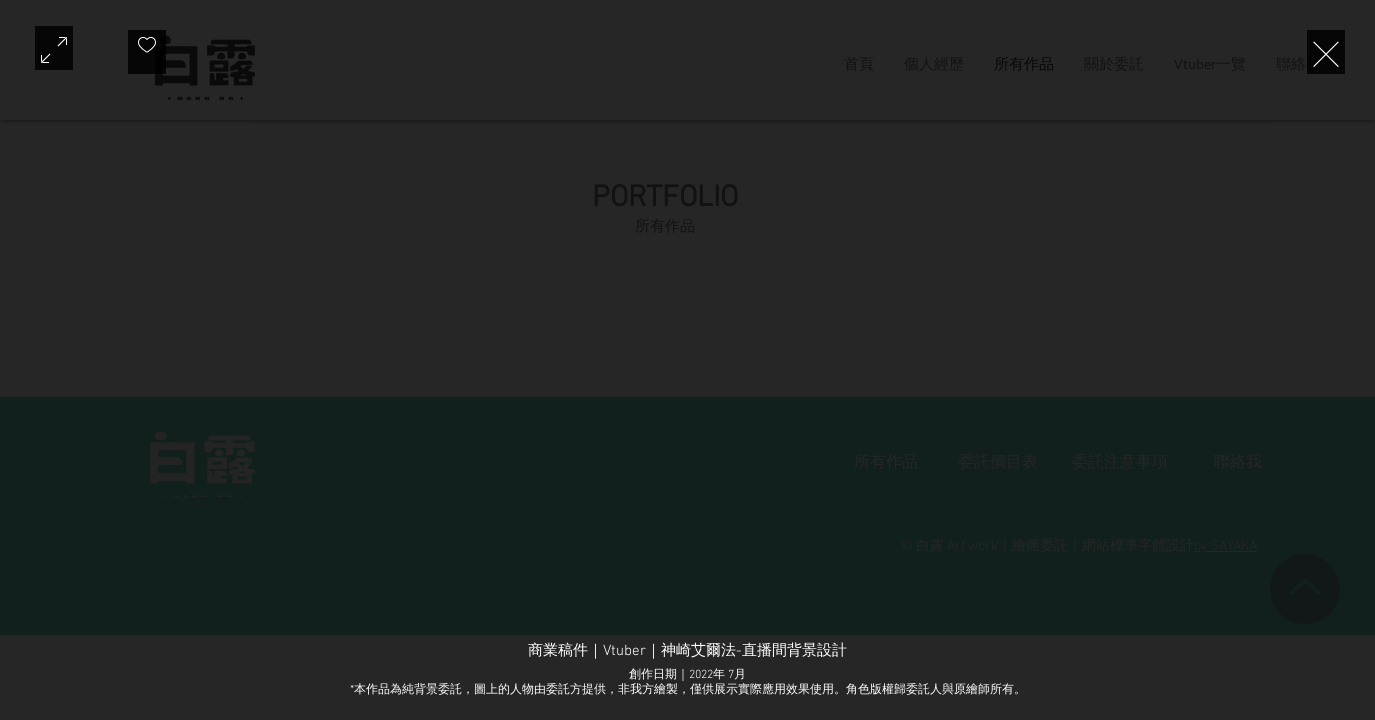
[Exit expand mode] (1326, 52)
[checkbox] (147, 52)
